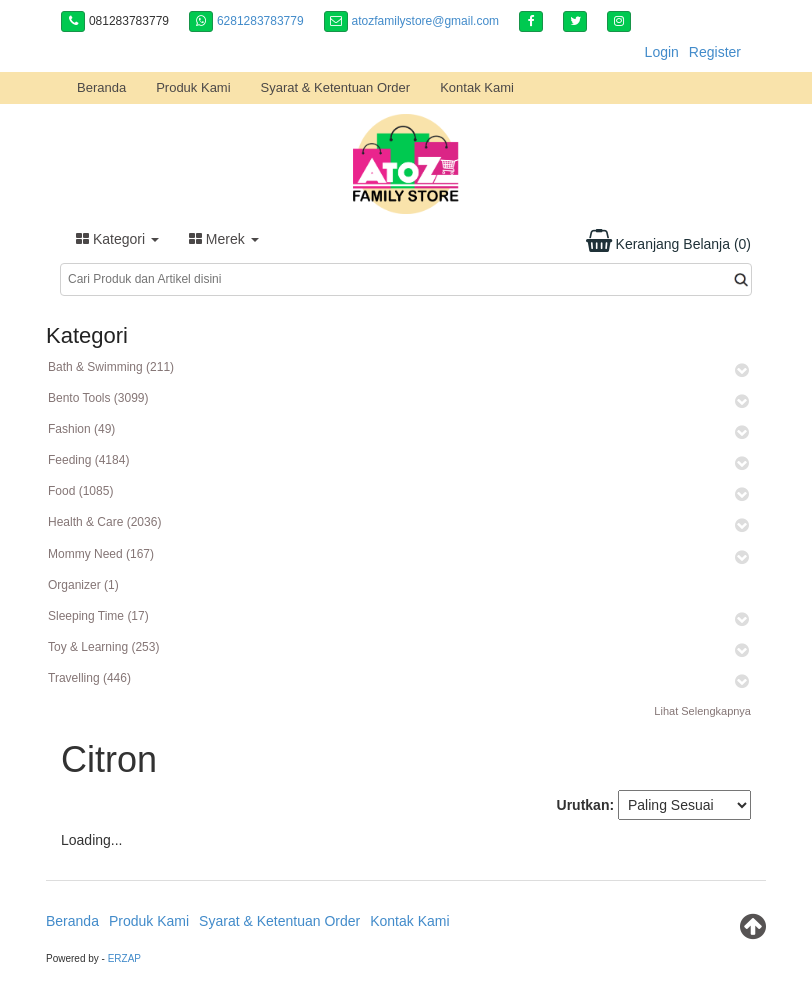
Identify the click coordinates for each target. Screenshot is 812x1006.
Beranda (101, 87)
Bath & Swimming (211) (111, 367)
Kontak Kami (477, 87)
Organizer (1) (83, 585)
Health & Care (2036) (104, 522)
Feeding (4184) (88, 460)
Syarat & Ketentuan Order (336, 87)
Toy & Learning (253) (103, 647)
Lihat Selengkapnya (702, 711)
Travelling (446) (89, 678)
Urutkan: (586, 805)
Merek (224, 239)
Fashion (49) (81, 429)
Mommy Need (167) (101, 554)
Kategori (117, 239)
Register (715, 52)
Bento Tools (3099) (98, 398)
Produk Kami (193, 87)
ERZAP (124, 958)
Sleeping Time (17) (98, 616)
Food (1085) (80, 491)
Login (662, 52)
